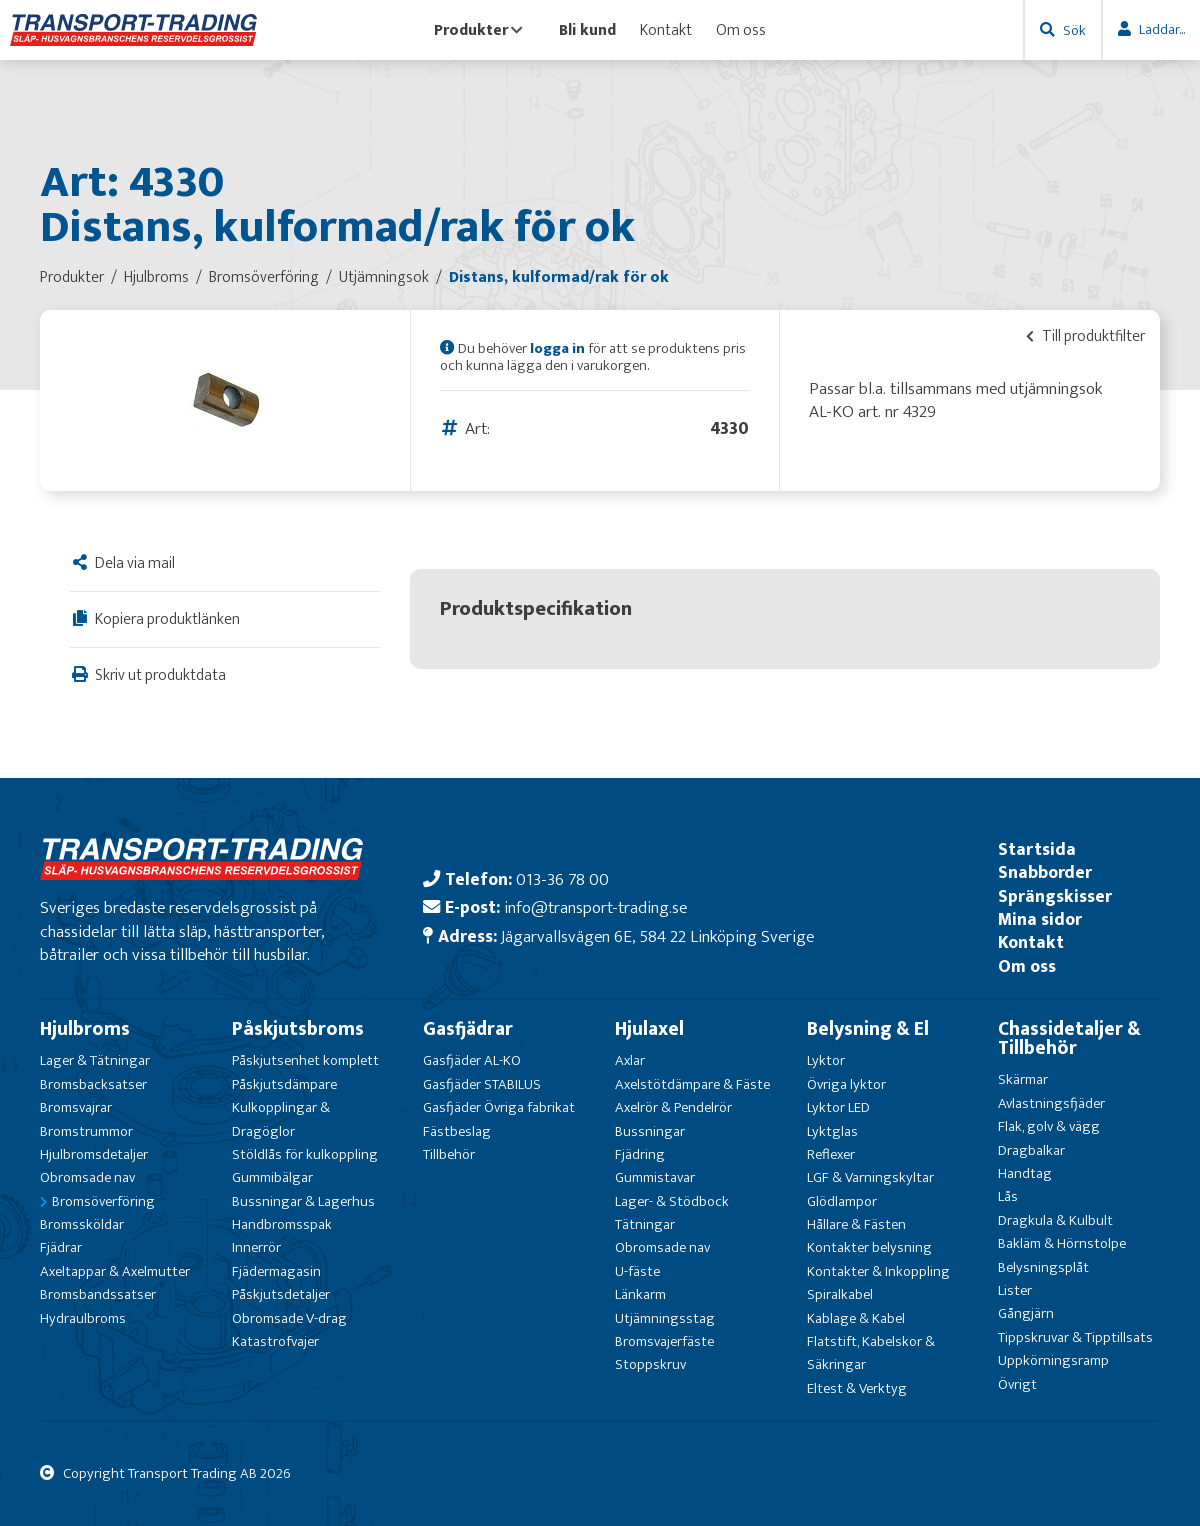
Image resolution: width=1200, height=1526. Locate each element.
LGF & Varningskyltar (870, 1177)
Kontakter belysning (869, 1247)
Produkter (478, 30)
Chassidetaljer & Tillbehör (1069, 1038)
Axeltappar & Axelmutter (115, 1271)
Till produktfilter (1085, 336)
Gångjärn (1026, 1313)
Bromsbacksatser (93, 1084)
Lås (1008, 1196)
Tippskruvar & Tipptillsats (1075, 1337)
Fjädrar (61, 1247)
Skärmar (1023, 1079)
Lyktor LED (838, 1107)
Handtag (1025, 1173)
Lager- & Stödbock (672, 1201)
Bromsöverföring (103, 1201)
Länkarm (640, 1294)
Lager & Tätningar (95, 1060)
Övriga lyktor (846, 1084)
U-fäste (637, 1271)
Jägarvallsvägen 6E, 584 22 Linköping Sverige (657, 936)
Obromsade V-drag (289, 1318)
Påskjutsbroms (298, 1029)
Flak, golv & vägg (1049, 1126)
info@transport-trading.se (595, 907)
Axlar (630, 1060)
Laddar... (1162, 29)
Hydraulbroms (83, 1318)
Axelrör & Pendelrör (673, 1107)
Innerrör (256, 1247)
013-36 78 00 (562, 879)
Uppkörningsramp (1053, 1360)
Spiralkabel (840, 1294)
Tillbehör (449, 1154)
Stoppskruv (650, 1364)
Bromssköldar (82, 1224)
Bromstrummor (86, 1131)
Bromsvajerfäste (664, 1341)
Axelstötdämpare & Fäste (692, 1084)
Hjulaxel (649, 1029)
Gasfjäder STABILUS (482, 1084)
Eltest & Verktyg (857, 1388)
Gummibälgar (272, 1177)
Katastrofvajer (275, 1341)
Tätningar (645, 1224)
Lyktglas (832, 1131)
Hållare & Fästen (856, 1224)
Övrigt (1017, 1384)
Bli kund (587, 30)
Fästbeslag (457, 1131)
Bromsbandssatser (98, 1294)
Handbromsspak (282, 1224)
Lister (1015, 1290)
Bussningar (650, 1131)
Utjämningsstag (665, 1318)
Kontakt (666, 30)
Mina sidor (1040, 919)
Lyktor (826, 1060)
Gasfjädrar (468, 1029)
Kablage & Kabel (856, 1318)
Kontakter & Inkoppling (878, 1271)
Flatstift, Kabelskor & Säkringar (871, 1353)
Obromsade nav (87, 1177)
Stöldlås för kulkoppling (305, 1154)
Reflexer (831, 1154)
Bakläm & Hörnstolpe (1062, 1243)
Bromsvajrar (76, 1107)
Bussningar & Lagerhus (303, 1201)
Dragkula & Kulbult (1055, 1220)
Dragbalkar (1031, 1150)
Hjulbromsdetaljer (94, 1154)
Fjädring (640, 1154)
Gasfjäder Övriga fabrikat (499, 1107)
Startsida (1037, 849)
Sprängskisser (1055, 896)
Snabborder (1045, 872)
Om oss (741, 30)
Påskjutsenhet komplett (305, 1060)
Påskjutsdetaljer (281, 1294)
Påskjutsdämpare (284, 1084)
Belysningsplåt (1043, 1267)
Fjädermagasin (276, 1271)
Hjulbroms (85, 1029)
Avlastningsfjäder (1051, 1103)
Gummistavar (655, 1177)
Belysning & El (868, 1029)
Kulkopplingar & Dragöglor (281, 1119)
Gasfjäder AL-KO (472, 1060)
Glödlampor (842, 1201)
